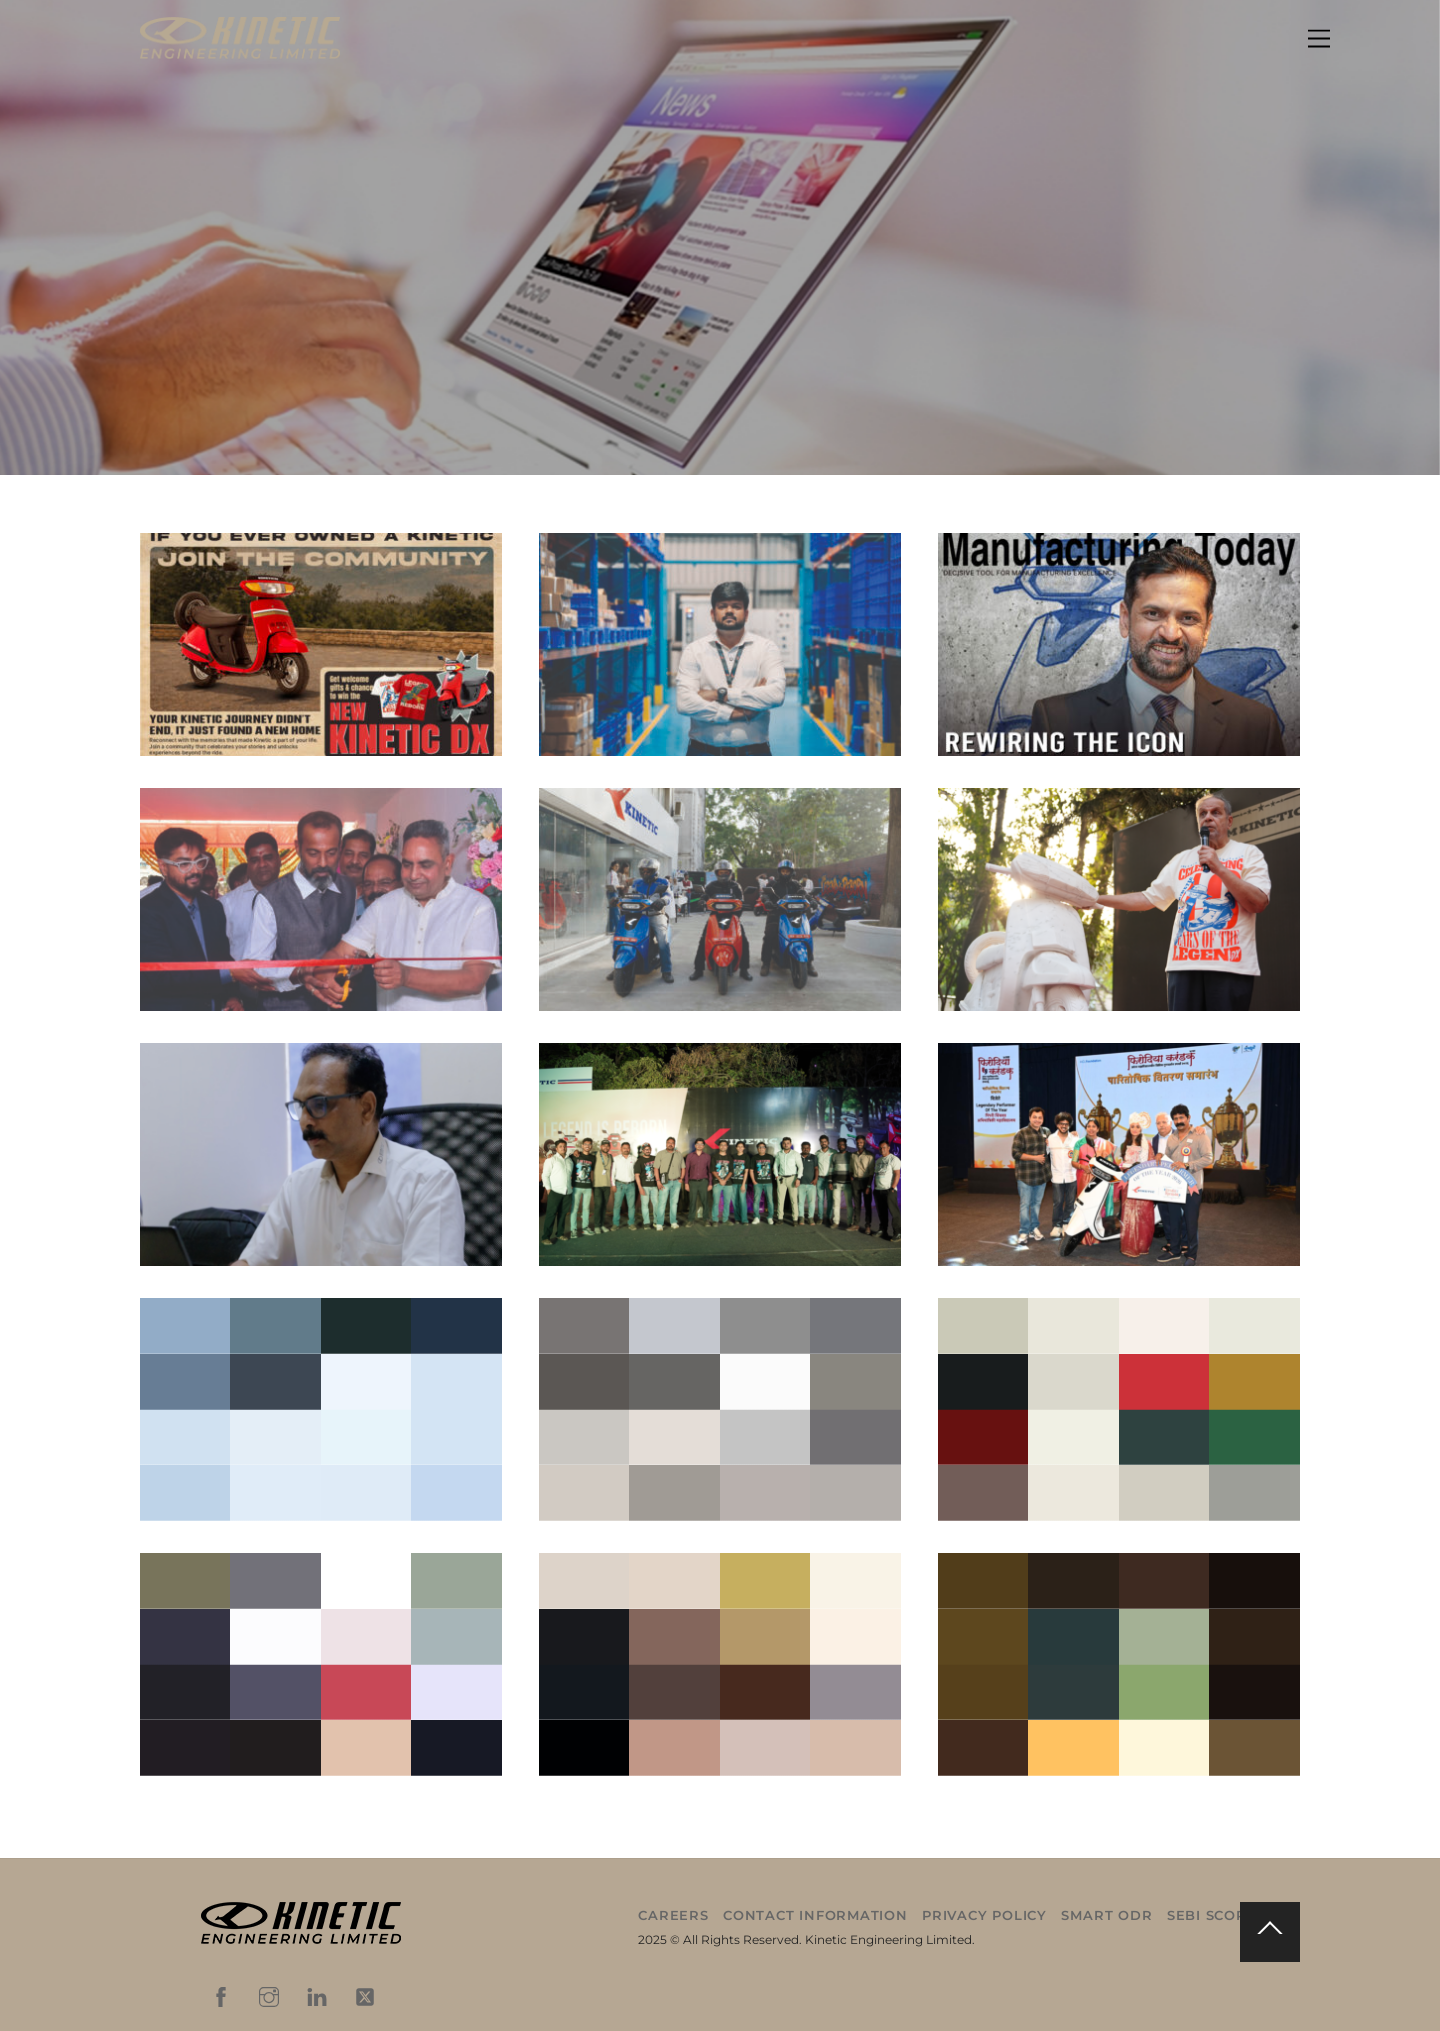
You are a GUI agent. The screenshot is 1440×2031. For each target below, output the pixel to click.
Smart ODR (1106, 1915)
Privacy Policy (984, 1915)
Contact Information (815, 1915)
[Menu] (1319, 39)
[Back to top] (1270, 1932)
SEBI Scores (1216, 1915)
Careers (673, 1915)
